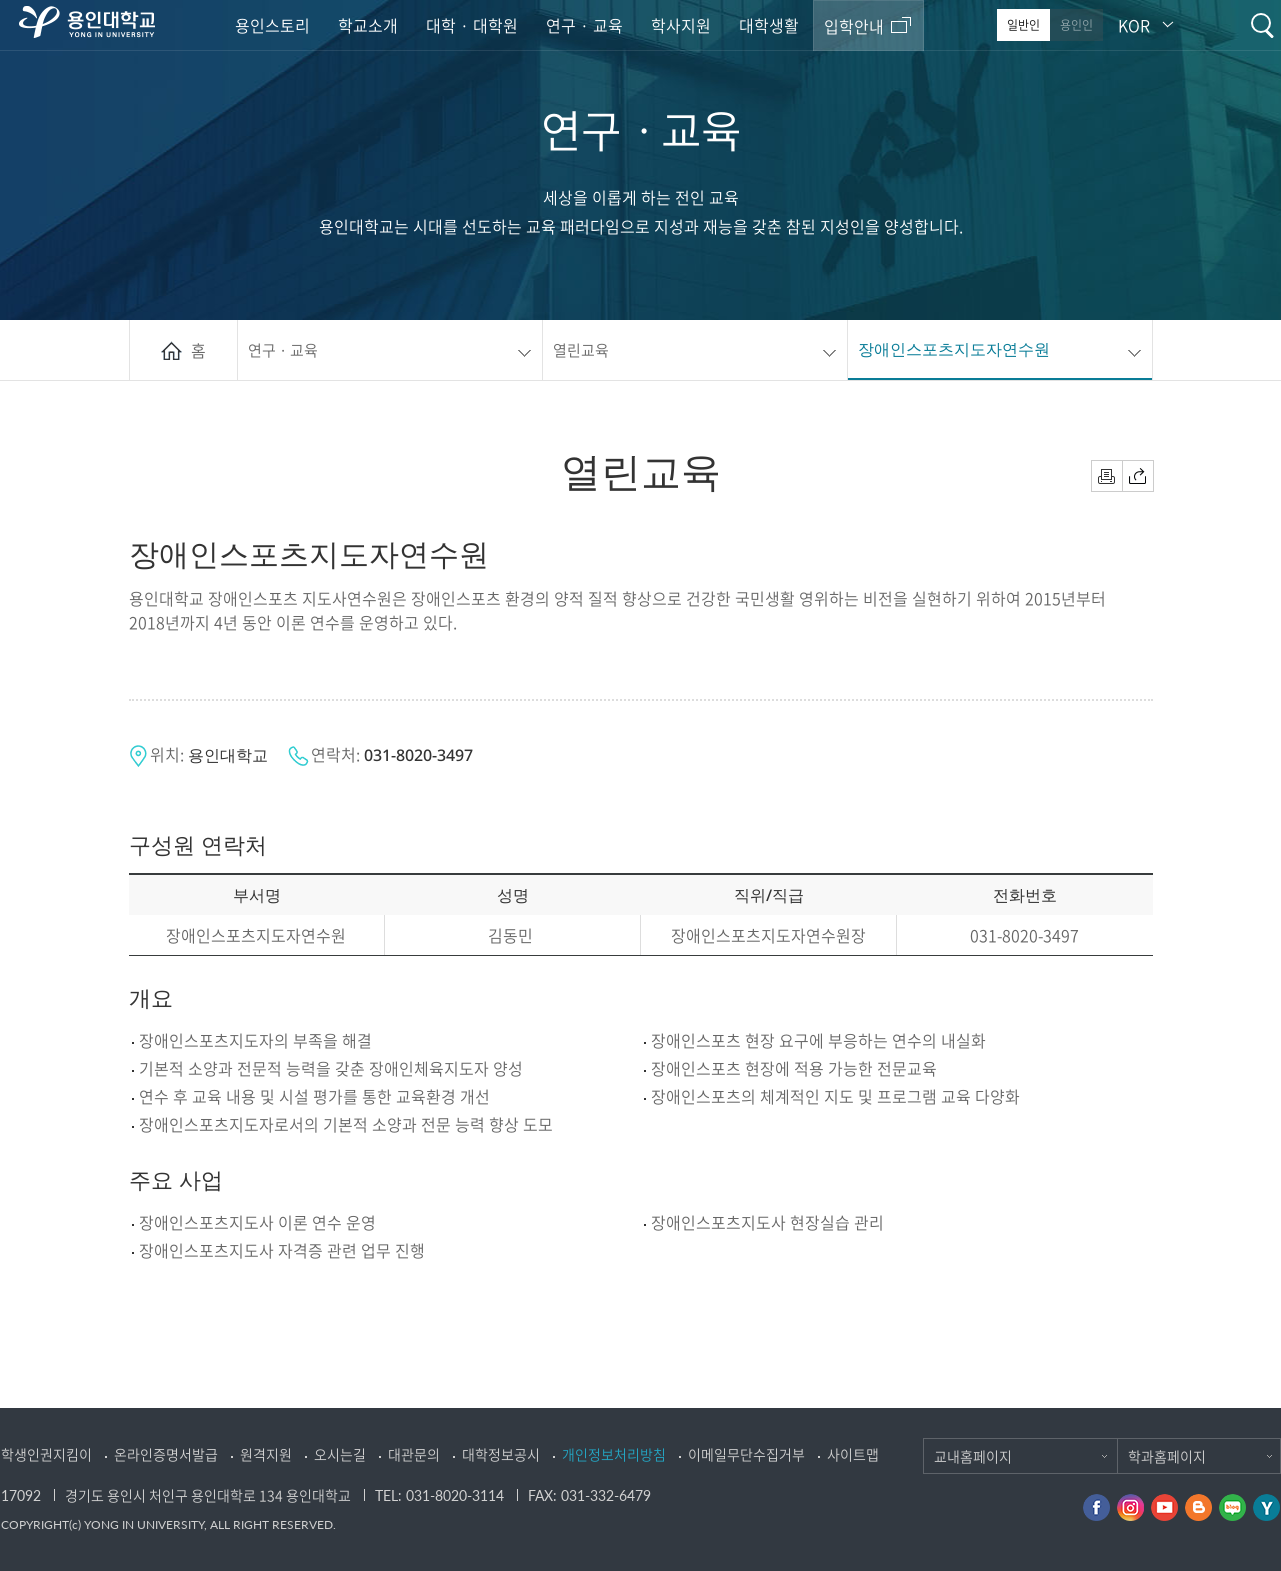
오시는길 (340, 1454)
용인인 (1076, 25)
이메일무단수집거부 (746, 1454)
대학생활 (769, 25)
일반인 (1023, 25)
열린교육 (581, 350)
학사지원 (681, 25)
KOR (1134, 25)
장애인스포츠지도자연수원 (954, 349)
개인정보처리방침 (614, 1454)
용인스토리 (272, 25)
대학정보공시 (501, 1454)
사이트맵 (853, 1454)
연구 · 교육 (584, 25)
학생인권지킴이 (46, 1454)
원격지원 (266, 1454)
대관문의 (414, 1454)
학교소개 (368, 25)
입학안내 (854, 26)
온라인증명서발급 (166, 1454)
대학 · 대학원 (472, 25)
